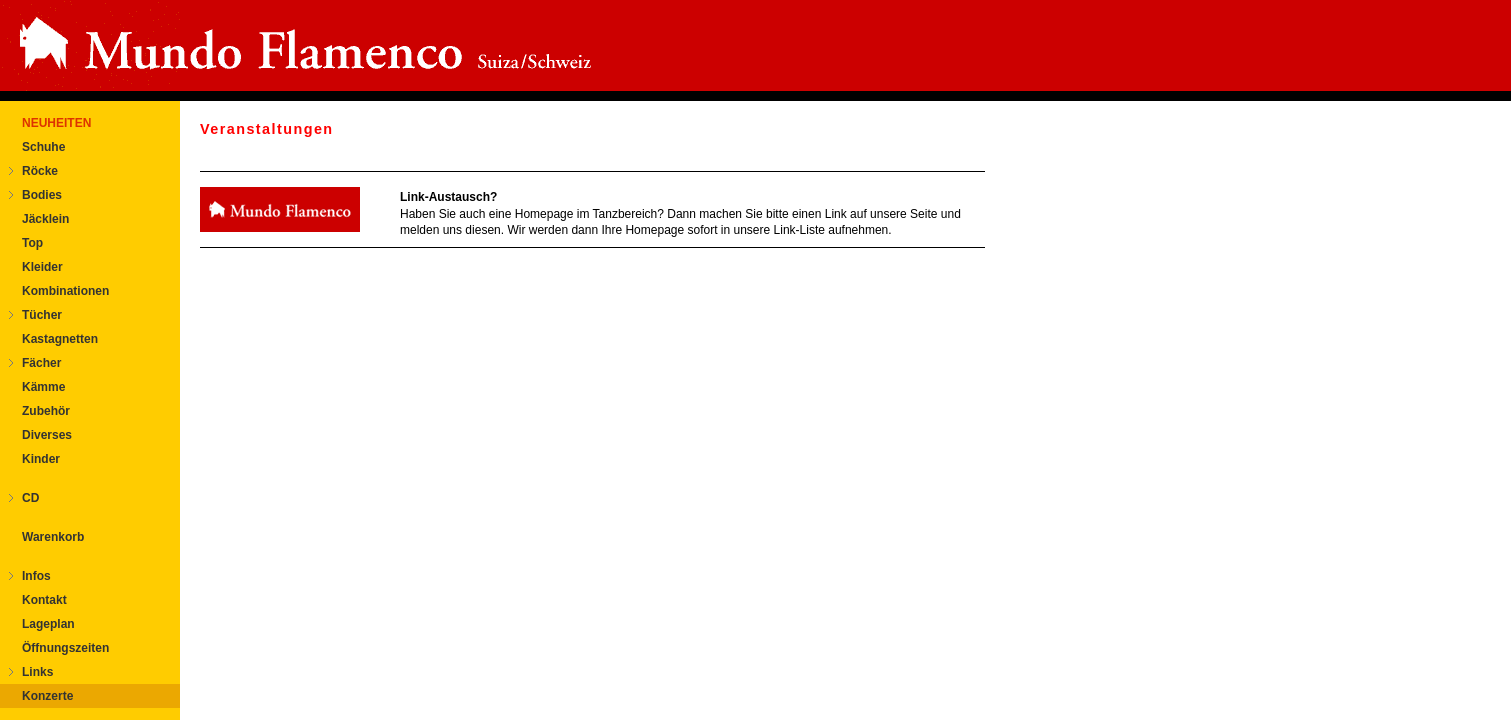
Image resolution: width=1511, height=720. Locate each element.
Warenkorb (53, 537)
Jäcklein (45, 219)
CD (30, 498)
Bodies (42, 195)
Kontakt (44, 600)
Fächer (41, 363)
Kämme (43, 387)
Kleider (42, 267)
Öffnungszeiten (65, 648)
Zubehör (46, 411)
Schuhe (43, 147)
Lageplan (48, 624)
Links (37, 672)
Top (32, 243)
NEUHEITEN (56, 123)
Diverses (47, 435)
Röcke (40, 171)
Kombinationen (65, 291)
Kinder (41, 459)
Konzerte (47, 696)
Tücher (42, 315)
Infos (36, 576)
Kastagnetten (60, 339)
